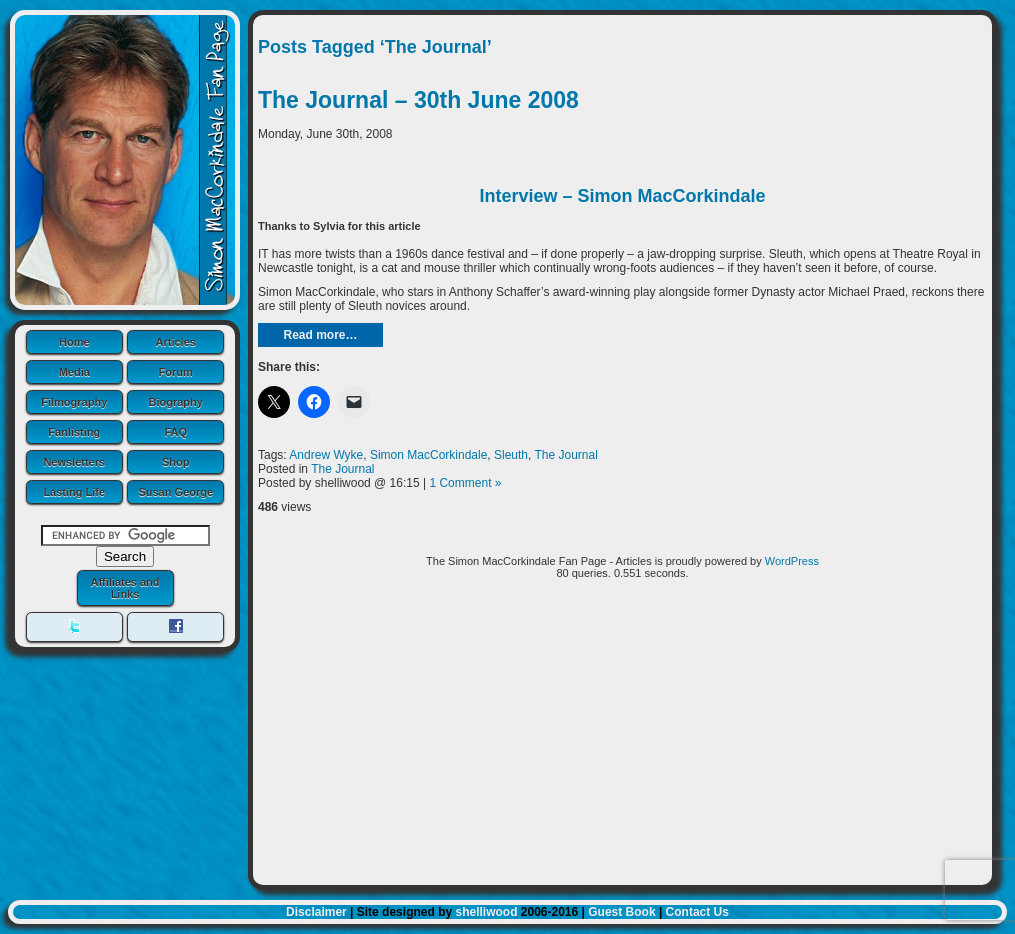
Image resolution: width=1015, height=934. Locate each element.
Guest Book (621, 912)
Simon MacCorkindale (428, 455)
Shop (176, 462)
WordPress (792, 561)
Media (74, 372)
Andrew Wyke (326, 455)
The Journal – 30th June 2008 (418, 100)
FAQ (175, 432)
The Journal (566, 455)
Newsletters (74, 462)
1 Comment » (465, 483)
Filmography (74, 402)
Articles (176, 342)
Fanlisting (74, 432)
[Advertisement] (622, 740)
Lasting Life (74, 492)
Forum (176, 372)
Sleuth (511, 455)
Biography (176, 402)
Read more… (320, 335)
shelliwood (486, 912)
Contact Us (697, 912)
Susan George (175, 492)
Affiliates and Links (124, 588)
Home (74, 342)
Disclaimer (316, 912)
